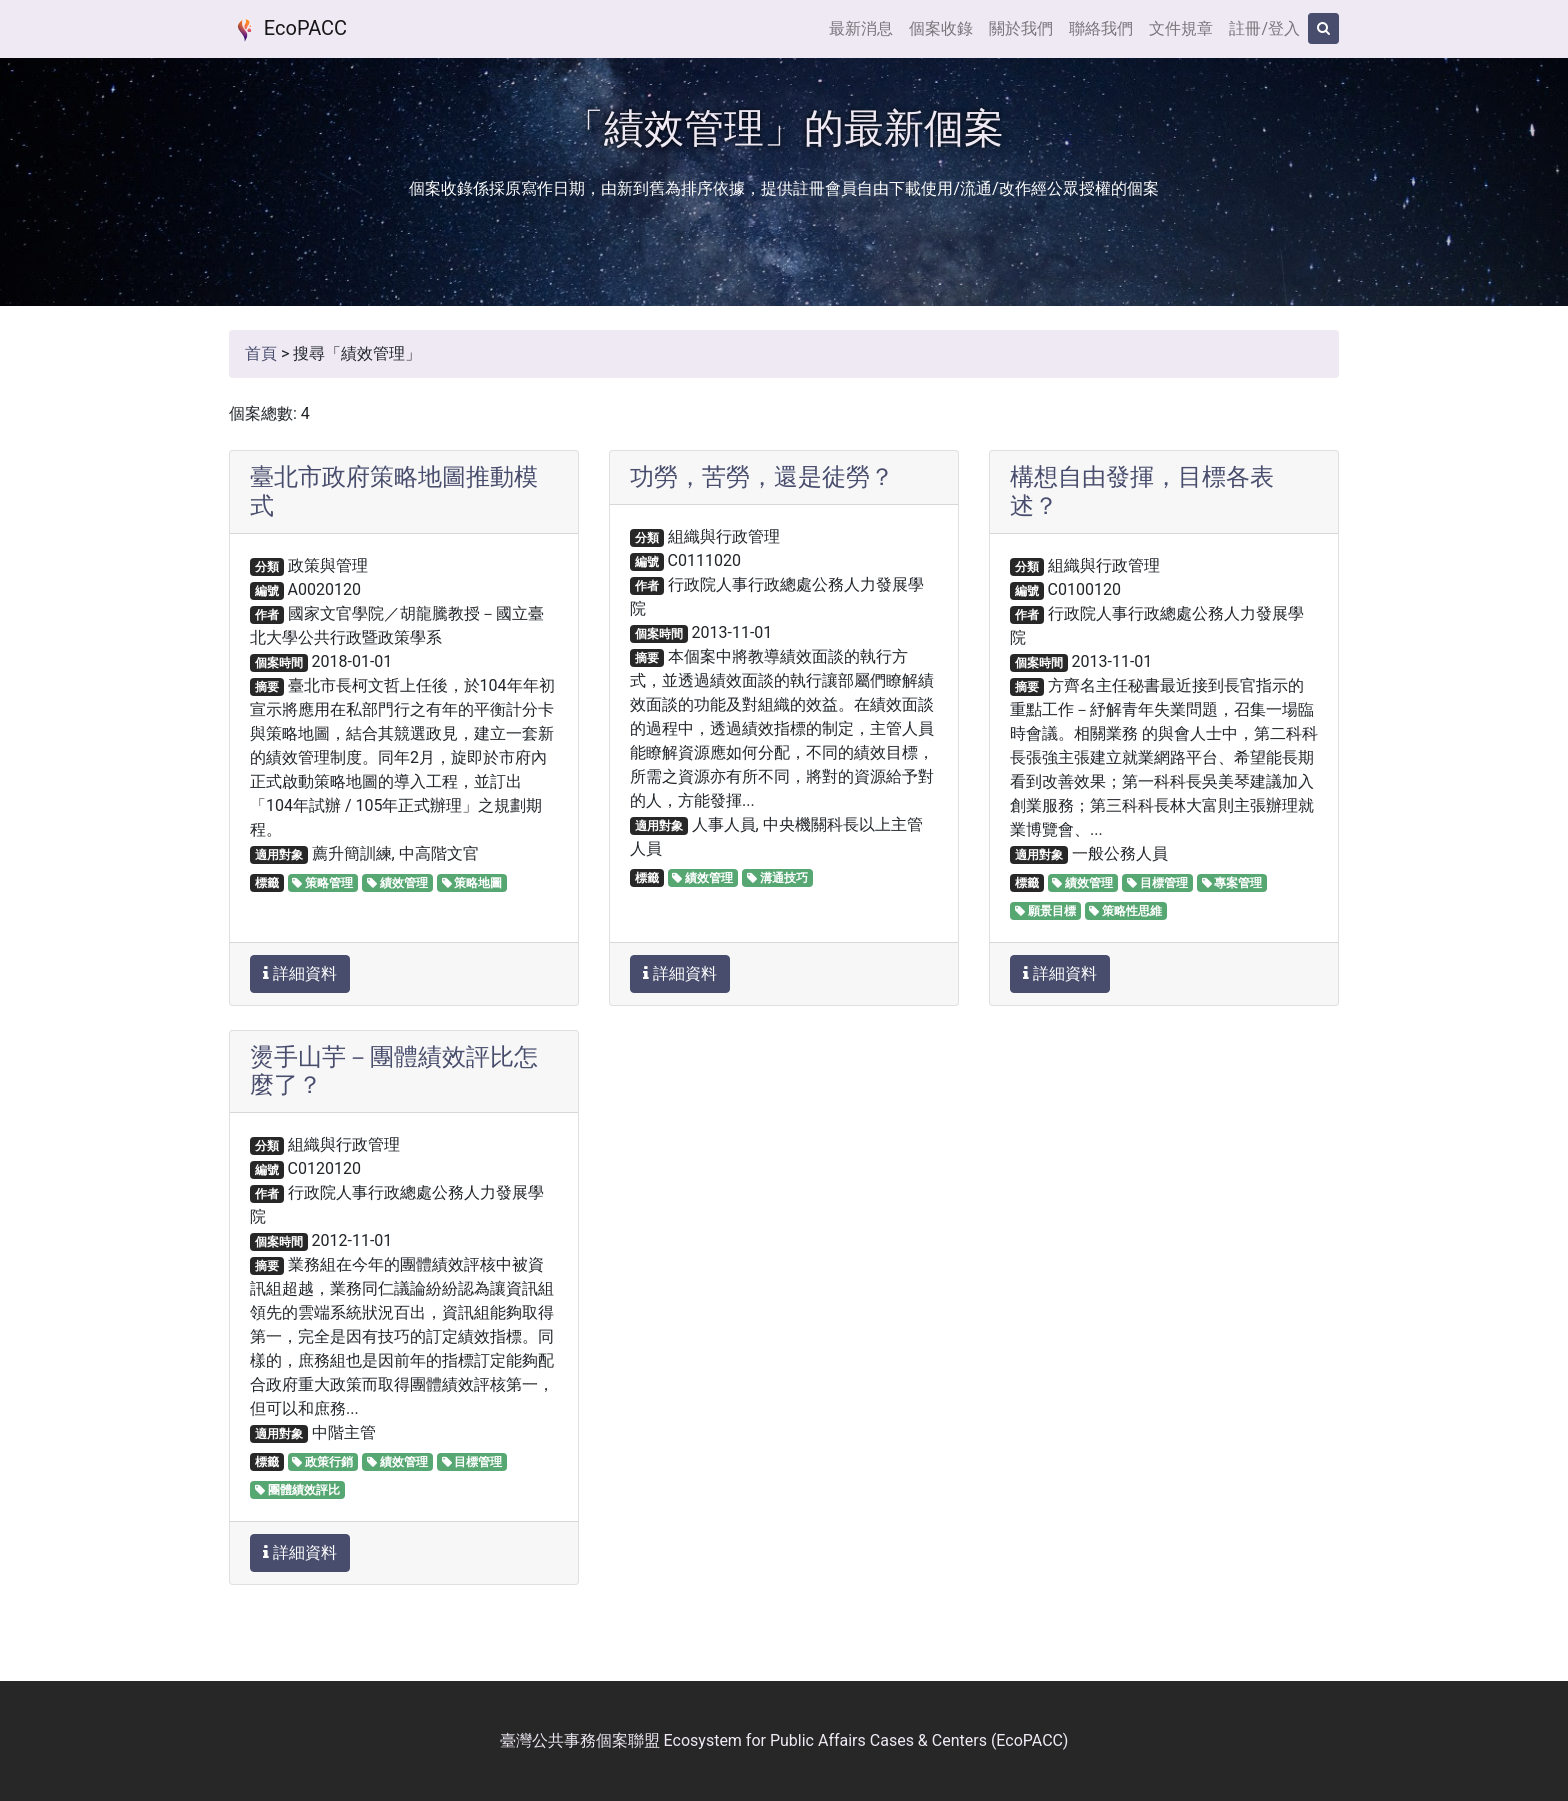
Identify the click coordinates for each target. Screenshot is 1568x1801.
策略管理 (322, 883)
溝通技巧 (777, 878)
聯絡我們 (1101, 28)
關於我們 (1021, 28)
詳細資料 (300, 973)
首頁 (261, 353)
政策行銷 (322, 1462)
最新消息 (861, 28)
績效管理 (397, 883)
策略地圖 (472, 883)
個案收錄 (941, 28)
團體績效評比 (297, 1490)
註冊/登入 (1264, 28)
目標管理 (1157, 883)
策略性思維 (1125, 911)
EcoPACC (288, 30)
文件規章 (1181, 28)
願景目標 (1045, 911)
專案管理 (1232, 883)
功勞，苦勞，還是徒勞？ (762, 477)
